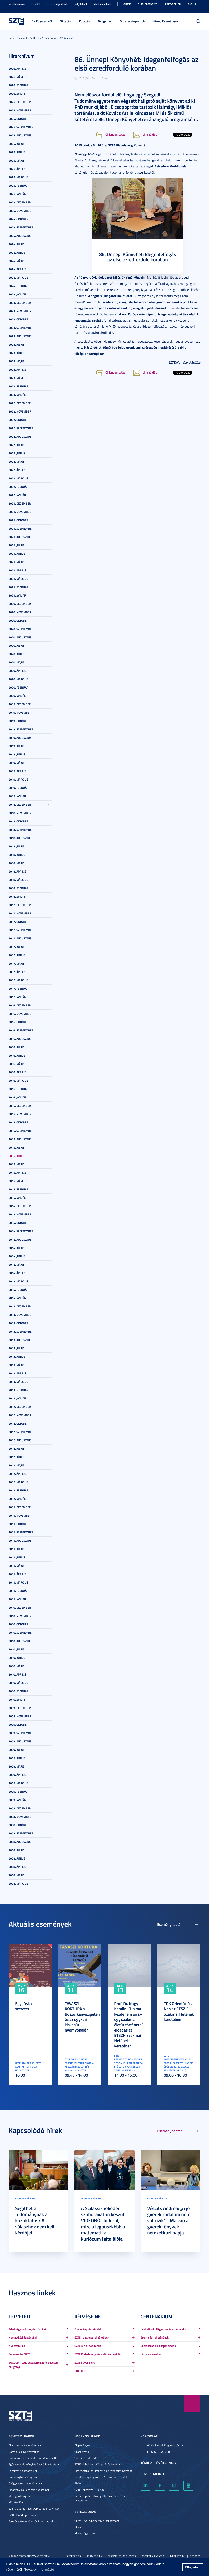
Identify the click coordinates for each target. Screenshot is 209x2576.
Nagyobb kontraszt (198, 8)
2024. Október (18, 219)
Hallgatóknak (80, 4)
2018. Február (18, 888)
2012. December (20, 1407)
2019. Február (18, 788)
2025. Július (17, 144)
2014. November (20, 1214)
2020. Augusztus (20, 637)
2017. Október (18, 922)
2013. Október (18, 1323)
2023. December (20, 303)
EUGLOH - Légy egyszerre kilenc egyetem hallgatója (34, 2365)
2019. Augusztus (20, 738)
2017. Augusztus (20, 938)
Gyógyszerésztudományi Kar (26, 2483)
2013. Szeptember (21, 1331)
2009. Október (18, 1725)
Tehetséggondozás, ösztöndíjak (27, 2329)
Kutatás (84, 21)
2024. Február (18, 286)
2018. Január (17, 896)
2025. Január (17, 194)
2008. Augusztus (20, 1842)
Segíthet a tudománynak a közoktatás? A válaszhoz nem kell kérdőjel (34, 2220)
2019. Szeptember (21, 729)
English (192, 4)
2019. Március (18, 779)
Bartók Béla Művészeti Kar (24, 2452)
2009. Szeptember (21, 1733)
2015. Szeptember (21, 1131)
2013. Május (17, 1365)
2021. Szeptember (21, 528)
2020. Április (17, 671)
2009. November (20, 1716)
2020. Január (17, 696)
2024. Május (17, 261)
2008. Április (17, 1867)
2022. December (20, 403)
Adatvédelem (173, 4)
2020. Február (18, 687)
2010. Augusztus (20, 1641)
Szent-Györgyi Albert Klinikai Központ (96, 2521)
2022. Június (17, 453)
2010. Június (17, 1658)
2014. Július (17, 1248)
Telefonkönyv (149, 4)
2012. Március (18, 1482)
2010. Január (17, 1699)
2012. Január (17, 1499)
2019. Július (17, 746)
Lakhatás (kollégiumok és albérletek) (163, 2329)
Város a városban (151, 2354)
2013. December (20, 1306)
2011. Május (17, 1566)
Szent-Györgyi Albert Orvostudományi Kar (34, 2509)
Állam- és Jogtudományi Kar (25, 2445)
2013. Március (18, 1382)
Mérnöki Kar (16, 2502)
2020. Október (18, 620)
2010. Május (17, 1666)
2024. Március (18, 277)
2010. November (20, 1616)
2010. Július (17, 1649)
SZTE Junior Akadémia (87, 2346)
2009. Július (17, 1750)
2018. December (20, 804)
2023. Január (17, 395)
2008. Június (17, 1858)
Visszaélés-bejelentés (122, 2556)
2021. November (20, 512)
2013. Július (17, 1348)
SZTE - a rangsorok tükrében (91, 2337)
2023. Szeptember (21, 328)
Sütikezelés (73, 2556)
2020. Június (17, 654)
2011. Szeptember (21, 1532)
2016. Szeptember (21, 1030)
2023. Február (18, 386)
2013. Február (18, 1390)
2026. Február (18, 85)
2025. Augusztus (20, 135)
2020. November (20, 612)
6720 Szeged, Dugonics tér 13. (165, 2445)
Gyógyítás (105, 21)
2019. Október (18, 721)
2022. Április (17, 470)
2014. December (20, 1206)
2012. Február (18, 1490)
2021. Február (18, 587)
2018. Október (18, 821)
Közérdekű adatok (152, 2556)
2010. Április (17, 1674)
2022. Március (18, 478)
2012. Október (18, 1423)
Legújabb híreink (25, 2198)
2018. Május (17, 863)
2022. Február (18, 487)
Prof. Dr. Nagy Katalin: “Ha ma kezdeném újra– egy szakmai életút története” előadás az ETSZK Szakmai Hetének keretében (128, 2024)
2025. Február (18, 185)
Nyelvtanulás (17, 2346)
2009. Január (17, 1800)
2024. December (20, 202)
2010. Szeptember (21, 1633)
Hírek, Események (165, 21)
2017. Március (18, 980)
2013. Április (17, 1373)
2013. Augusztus (20, 1340)
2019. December (20, 704)
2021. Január (17, 595)
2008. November (20, 1817)
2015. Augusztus (20, 1139)
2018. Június (17, 855)
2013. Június (17, 1356)
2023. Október (18, 319)
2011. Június (17, 1557)
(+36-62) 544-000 (158, 2452)
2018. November (20, 813)
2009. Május (17, 1766)
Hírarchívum (50, 38)
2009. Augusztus (20, 1741)
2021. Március (18, 579)
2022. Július (17, 445)
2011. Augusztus (20, 1540)
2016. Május (17, 1064)
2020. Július (17, 646)
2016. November (20, 1014)
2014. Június (17, 1256)
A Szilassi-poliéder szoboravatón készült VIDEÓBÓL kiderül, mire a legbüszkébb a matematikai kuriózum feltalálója (103, 2223)
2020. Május (17, 662)
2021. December (20, 503)
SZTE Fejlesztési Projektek (90, 2490)
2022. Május (17, 462)
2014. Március (18, 1281)
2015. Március (18, 1181)
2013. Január (17, 1398)
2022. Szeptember (21, 428)
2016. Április (17, 1072)
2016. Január (17, 1097)
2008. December (20, 1808)
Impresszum (177, 2556)
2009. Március (18, 1783)
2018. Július (17, 846)
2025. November (20, 110)
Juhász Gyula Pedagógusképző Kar (29, 2490)
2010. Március (18, 1683)
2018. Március (18, 880)
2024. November (20, 211)
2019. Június (17, 754)
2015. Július (17, 1147)
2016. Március (18, 1080)
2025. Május (17, 160)
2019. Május (17, 763)
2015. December (20, 1106)
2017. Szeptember (21, 930)
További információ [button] (39, 2569)
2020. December (20, 604)
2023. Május (17, 361)
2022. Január (17, 495)
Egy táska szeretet (23, 2006)
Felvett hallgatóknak (57, 4)
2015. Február (18, 1189)
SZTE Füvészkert (84, 2362)
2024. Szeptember (21, 227)
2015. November (20, 1114)
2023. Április (17, 369)
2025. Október (18, 119)
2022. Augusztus (20, 436)
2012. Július (17, 1448)
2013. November (20, 1315)
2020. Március (18, 679)
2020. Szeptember (21, 629)
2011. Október (18, 1524)
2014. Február (18, 1290)
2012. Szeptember (21, 1432)
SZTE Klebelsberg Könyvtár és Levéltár (98, 2354)
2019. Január (17, 796)
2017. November (20, 913)
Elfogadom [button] (192, 2567)
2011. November (20, 1515)
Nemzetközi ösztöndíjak (23, 2337)
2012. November (20, 1415)
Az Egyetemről (42, 21)
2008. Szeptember (21, 1833)
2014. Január (17, 1298)
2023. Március (18, 378)
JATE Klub (80, 2371)
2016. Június (17, 1055)
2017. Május (17, 963)
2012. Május (17, 1465)
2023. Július (17, 344)
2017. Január (17, 997)
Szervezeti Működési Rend (90, 2458)
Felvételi (35, 4)
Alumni (127, 4)
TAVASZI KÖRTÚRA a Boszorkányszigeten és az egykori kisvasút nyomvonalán (82, 2016)
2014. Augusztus (20, 1239)
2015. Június (66, 38)
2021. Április (17, 570)
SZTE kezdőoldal (17, 4)
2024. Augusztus (20, 236)
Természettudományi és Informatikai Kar (33, 2521)
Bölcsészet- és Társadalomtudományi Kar (33, 2458)
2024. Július (17, 244)
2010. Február (18, 1691)
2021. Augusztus (20, 537)
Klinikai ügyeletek (84, 2533)
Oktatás (65, 21)
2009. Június (17, 1758)
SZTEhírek (35, 38)
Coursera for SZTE (19, 2354)
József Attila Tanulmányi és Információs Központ (103, 2471)
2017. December (20, 905)
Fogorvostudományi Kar (23, 2471)
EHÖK (77, 2483)
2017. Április (17, 972)
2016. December (20, 1005)
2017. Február (18, 988)
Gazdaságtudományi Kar (23, 2477)
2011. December (20, 1507)
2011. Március (18, 1582)
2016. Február (18, 1089)
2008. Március (18, 1883)
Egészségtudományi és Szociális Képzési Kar (35, 2464)
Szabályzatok (82, 2452)
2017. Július (17, 947)
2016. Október (18, 1022)
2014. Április (17, 1273)
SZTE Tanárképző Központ (24, 2515)
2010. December (20, 1607)
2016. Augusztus (20, 1039)
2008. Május (17, 1875)
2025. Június (17, 152)
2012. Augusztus (20, 1440)
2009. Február (18, 1791)
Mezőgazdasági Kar (20, 2496)
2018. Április (17, 871)
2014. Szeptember (21, 1231)
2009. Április (17, 1775)
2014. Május (17, 1264)
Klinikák (79, 2527)
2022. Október (18, 420)
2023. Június (17, 353)
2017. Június (17, 955)
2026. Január (17, 93)
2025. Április (17, 169)
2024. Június (17, 252)
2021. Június (17, 554)
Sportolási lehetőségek (155, 2337)
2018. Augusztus (20, 838)
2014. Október (18, 1223)
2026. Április (17, 68)
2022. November (20, 411)
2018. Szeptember (21, 830)
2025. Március (18, 177)
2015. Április (17, 1172)
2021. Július (17, 545)
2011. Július (17, 1549)
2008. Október (18, 1825)
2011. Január (17, 1599)
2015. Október (18, 1122)
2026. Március (18, 77)
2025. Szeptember (21, 127)
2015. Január (17, 1198)
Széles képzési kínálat (87, 2329)
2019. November (20, 712)
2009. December (20, 1708)
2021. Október (18, 520)
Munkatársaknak (102, 4)
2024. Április (17, 269)
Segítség (195, 2556)
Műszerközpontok (132, 21)
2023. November (20, 311)
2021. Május (17, 562)
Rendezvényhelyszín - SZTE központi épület (100, 2477)
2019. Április (17, 771)
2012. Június (17, 1457)
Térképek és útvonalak (159, 2463)
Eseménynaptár (169, 1924)
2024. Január (17, 294)
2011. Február (18, 1591)
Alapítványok (82, 2445)
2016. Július (17, 1047)
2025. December (20, 102)
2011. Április (17, 1574)
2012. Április (17, 1474)
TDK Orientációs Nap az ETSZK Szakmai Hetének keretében (179, 2011)
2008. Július (17, 1850)
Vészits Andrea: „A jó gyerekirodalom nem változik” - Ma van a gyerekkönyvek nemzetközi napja (168, 2220)
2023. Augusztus (20, 336)
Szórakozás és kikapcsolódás (158, 2346)
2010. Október (18, 1624)
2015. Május (17, 1164)
